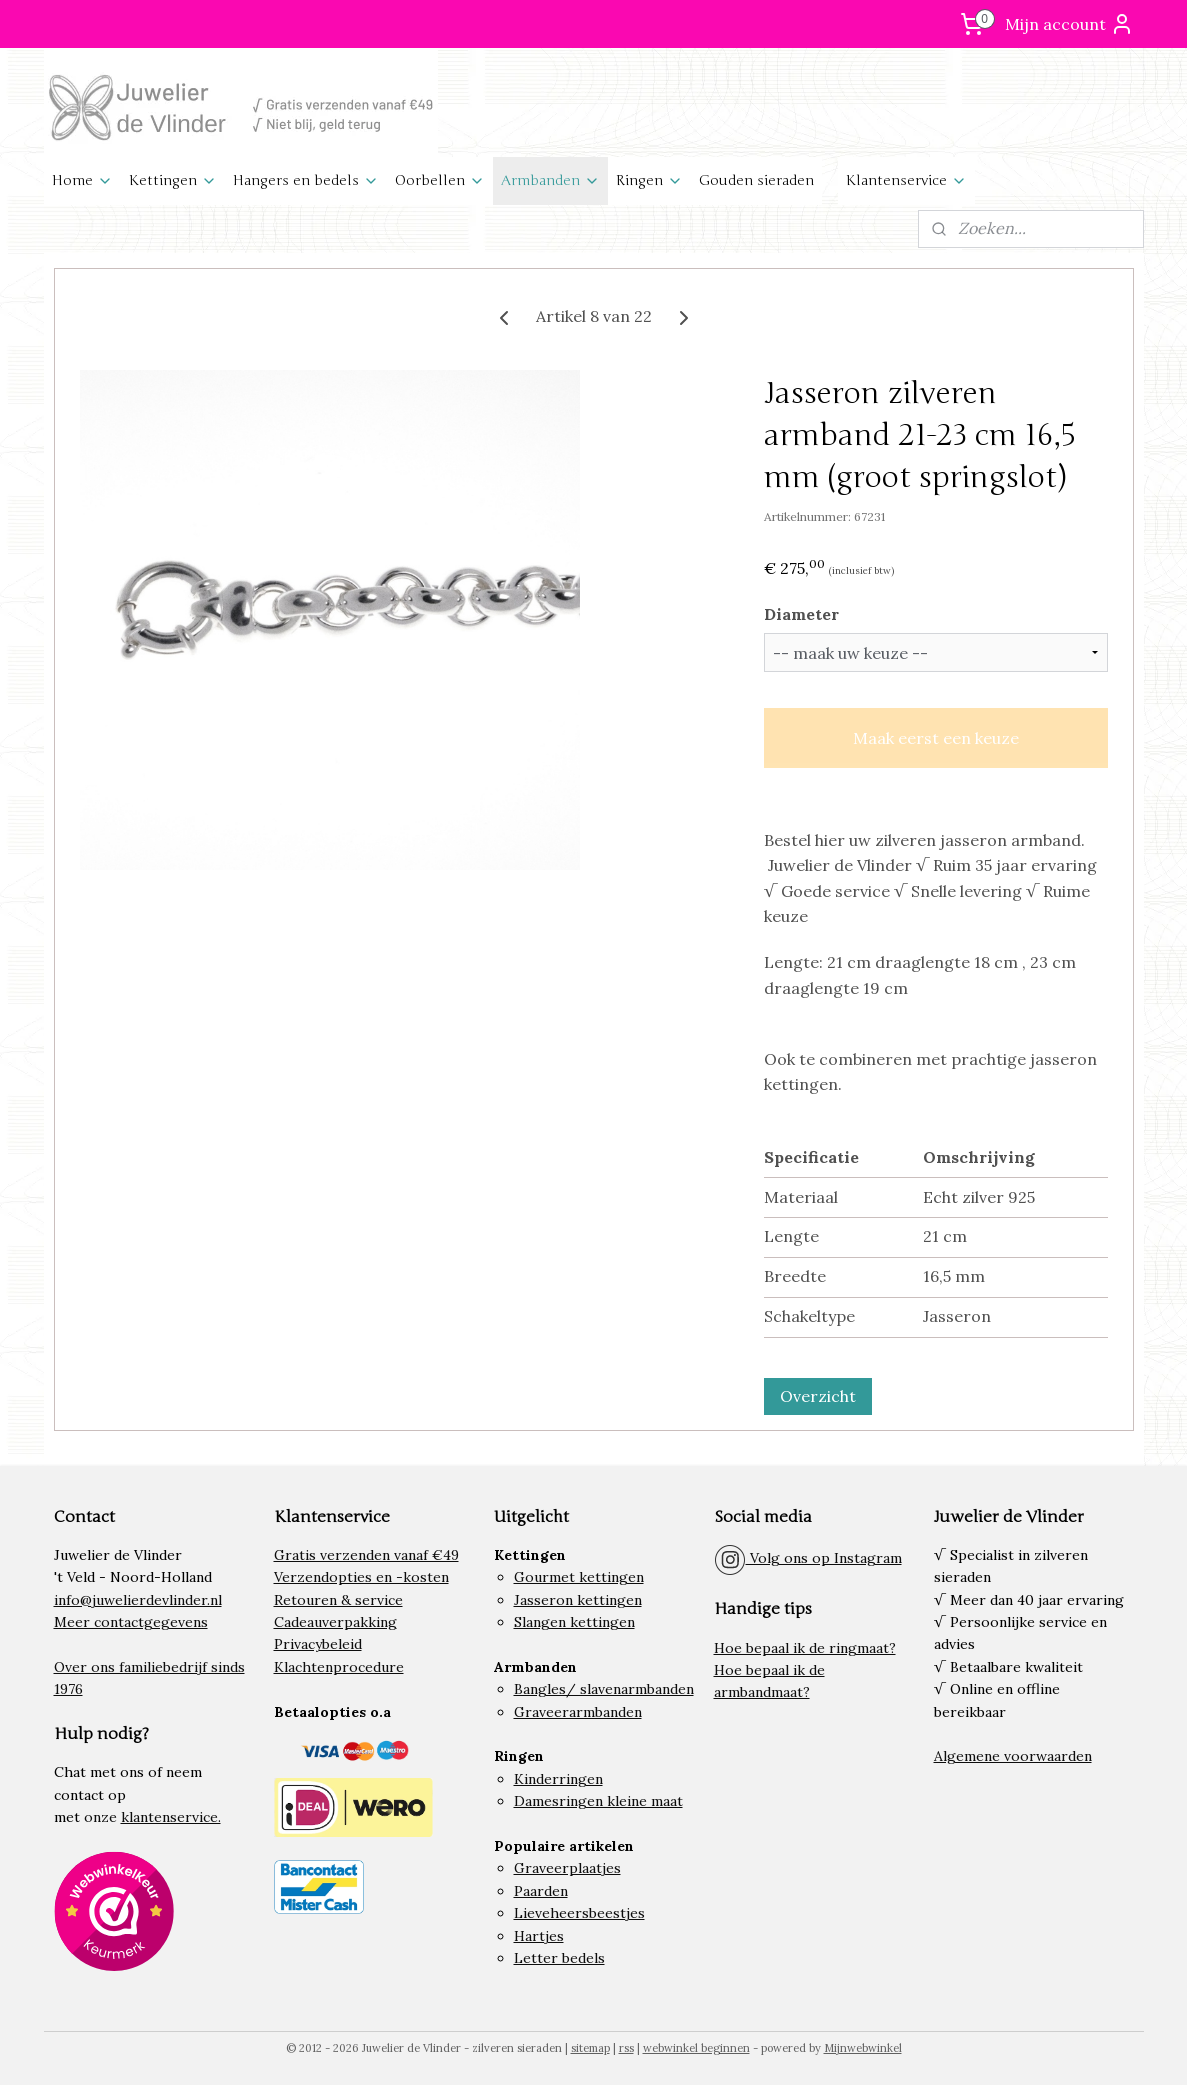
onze (100, 1817)
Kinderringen (558, 1779)
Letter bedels (559, 1958)
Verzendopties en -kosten (361, 1577)
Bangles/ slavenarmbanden (604, 1689)
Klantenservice (906, 180)
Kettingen (173, 180)
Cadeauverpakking (335, 1622)
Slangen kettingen (574, 1622)
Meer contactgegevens (131, 1622)
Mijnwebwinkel (863, 2048)
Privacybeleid (318, 1644)
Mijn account (1069, 24)
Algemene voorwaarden (1013, 1756)
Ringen (649, 180)
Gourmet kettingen (579, 1577)
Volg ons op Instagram (808, 1558)
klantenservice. (171, 1817)
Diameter (800, 614)
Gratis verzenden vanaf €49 (366, 1555)
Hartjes (539, 1936)
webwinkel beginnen (696, 2048)
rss (626, 2048)
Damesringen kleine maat (598, 1801)
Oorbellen (440, 180)
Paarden (541, 1891)
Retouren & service (338, 1600)
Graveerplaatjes (567, 1868)
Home (82, 180)
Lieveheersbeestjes (579, 1913)
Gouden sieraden (756, 180)
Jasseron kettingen (578, 1600)
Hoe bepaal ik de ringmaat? (805, 1648)
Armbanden (550, 180)
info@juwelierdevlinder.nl (138, 1600)
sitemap (590, 2048)
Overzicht (817, 1396)
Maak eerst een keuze (935, 738)
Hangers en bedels (306, 180)
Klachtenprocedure (339, 1667)
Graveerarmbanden (578, 1712)
